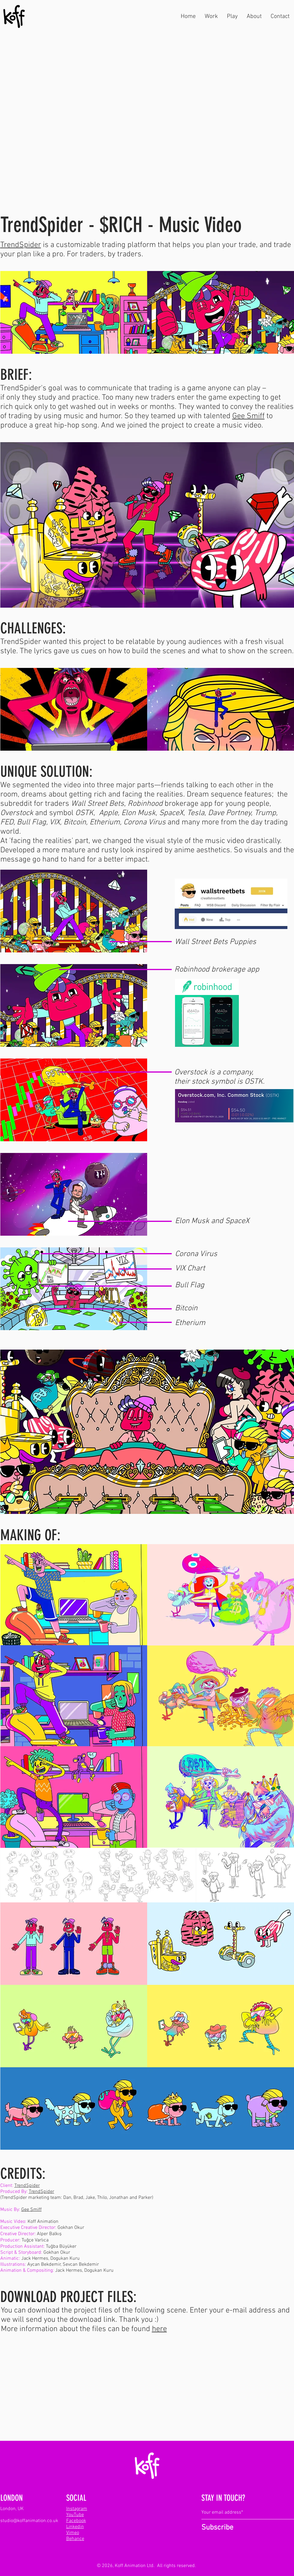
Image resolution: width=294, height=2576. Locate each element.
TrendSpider (20, 245)
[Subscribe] (220, 2528)
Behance (75, 2539)
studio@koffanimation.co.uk (29, 2521)
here (159, 2329)
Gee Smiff (248, 416)
